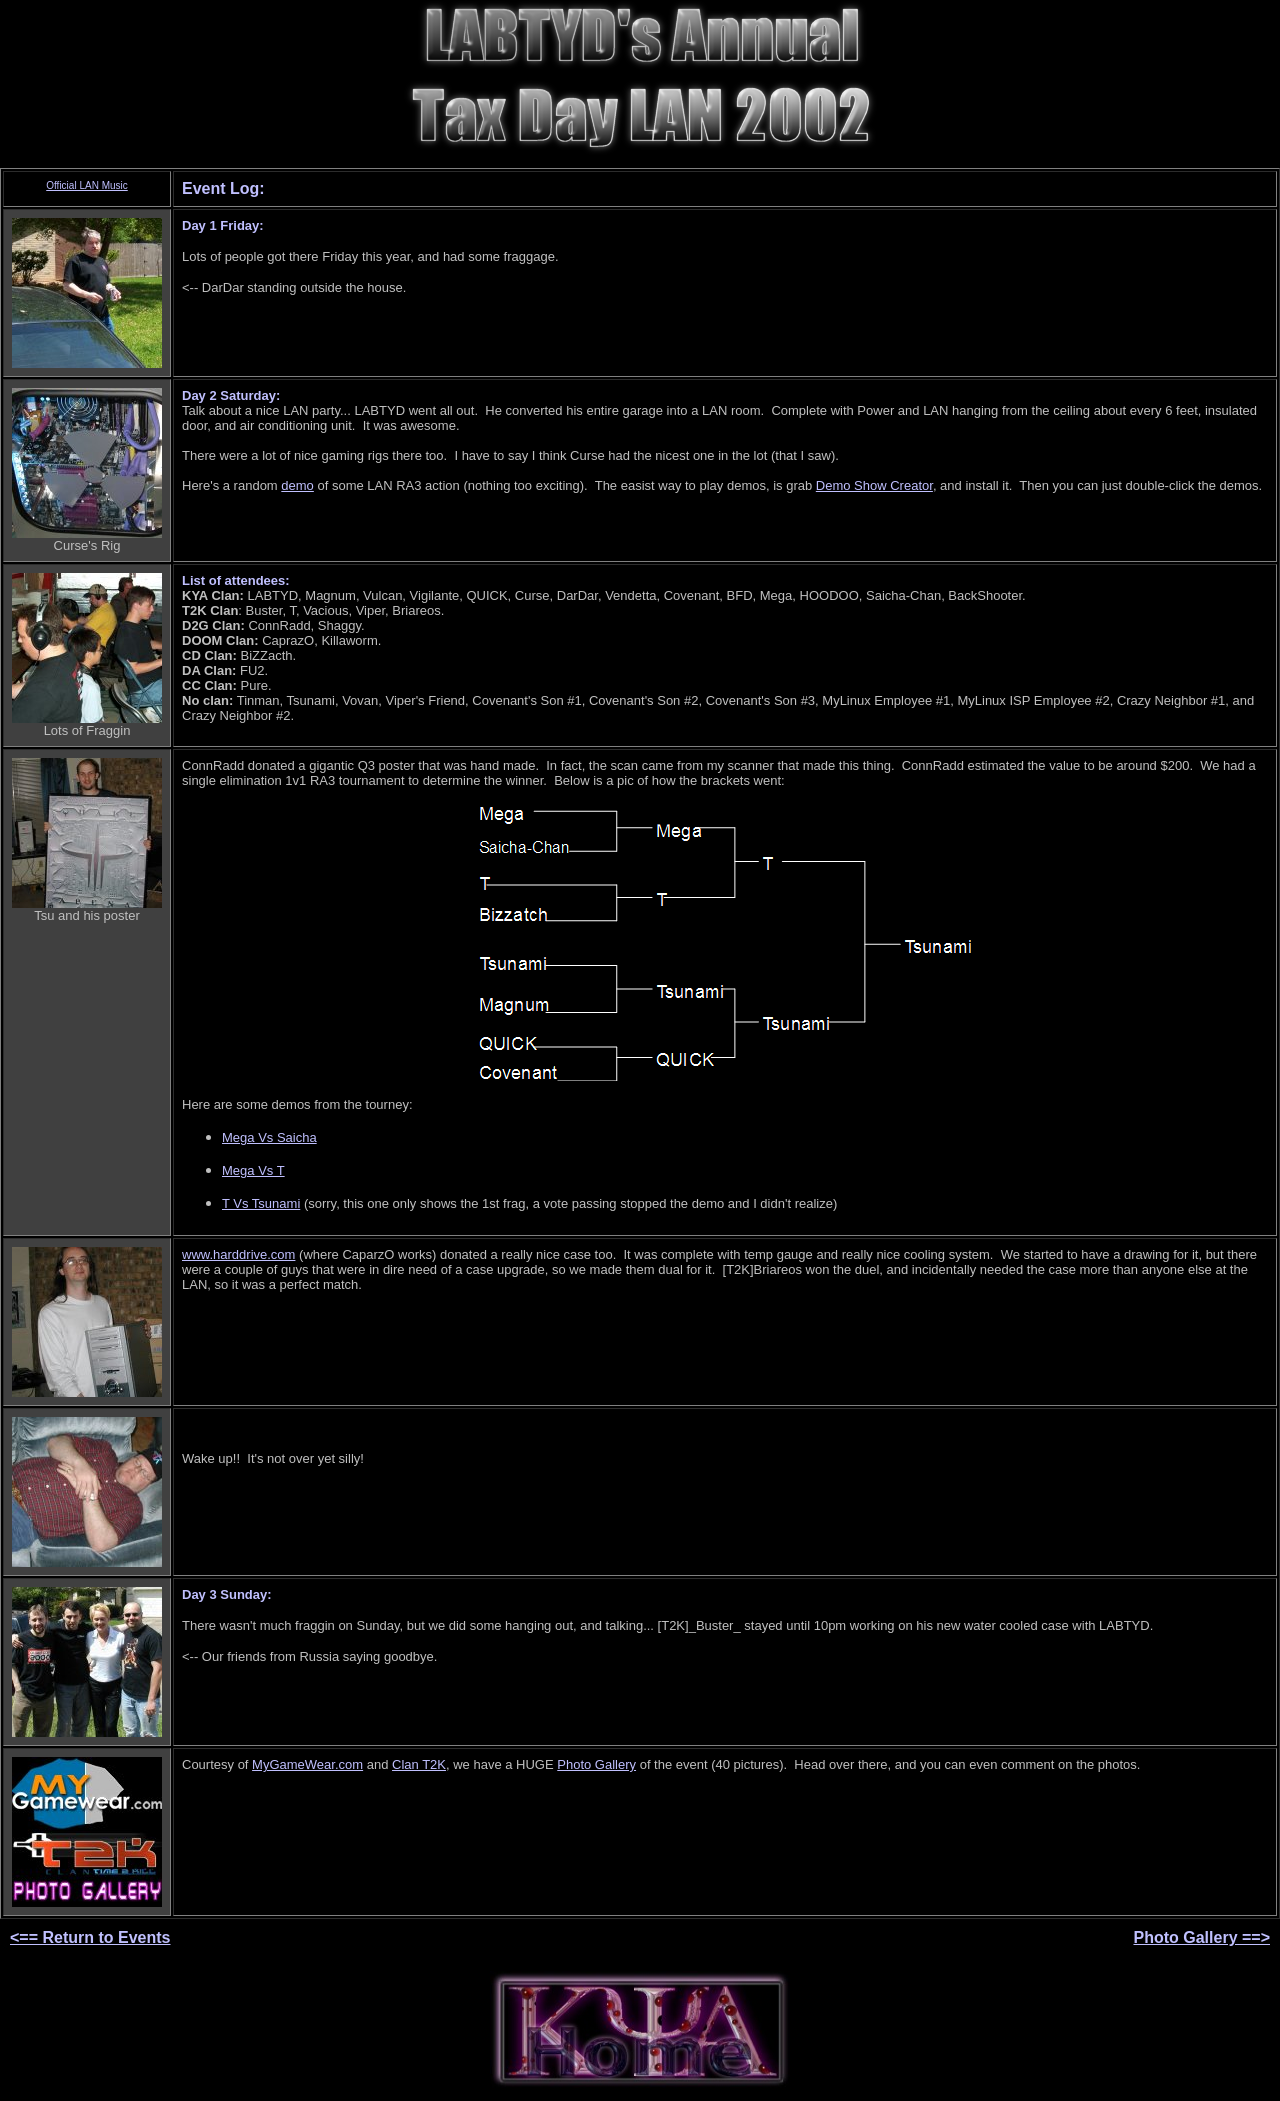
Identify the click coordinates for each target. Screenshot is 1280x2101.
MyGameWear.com (307, 1764)
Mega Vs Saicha (269, 1137)
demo (297, 485)
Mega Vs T (253, 1170)
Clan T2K (419, 1764)
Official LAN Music (87, 185)
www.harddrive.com (238, 1254)
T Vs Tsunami (261, 1203)
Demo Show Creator (874, 485)
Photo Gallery (596, 1764)
